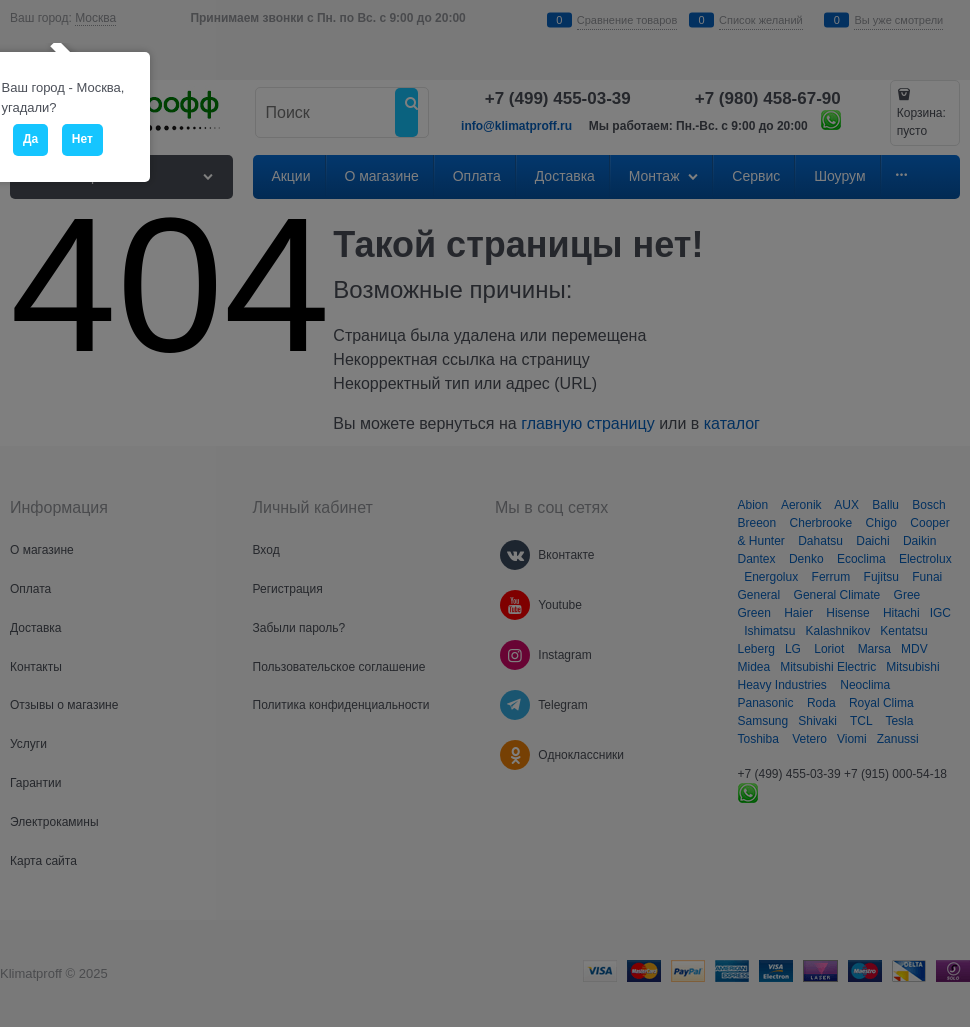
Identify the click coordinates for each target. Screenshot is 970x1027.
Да (30, 139)
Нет (82, 139)
